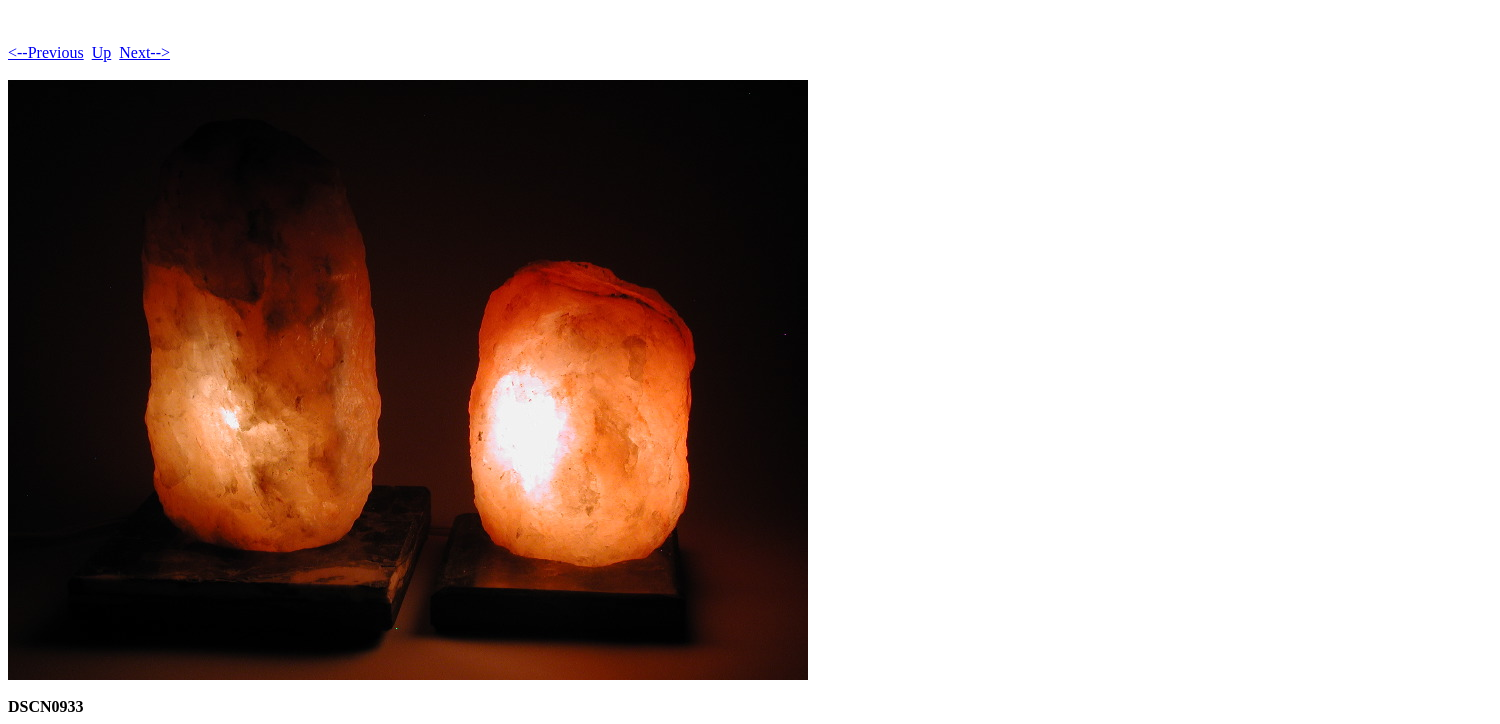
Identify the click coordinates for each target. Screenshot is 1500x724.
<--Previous (46, 52)
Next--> (144, 52)
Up (102, 52)
